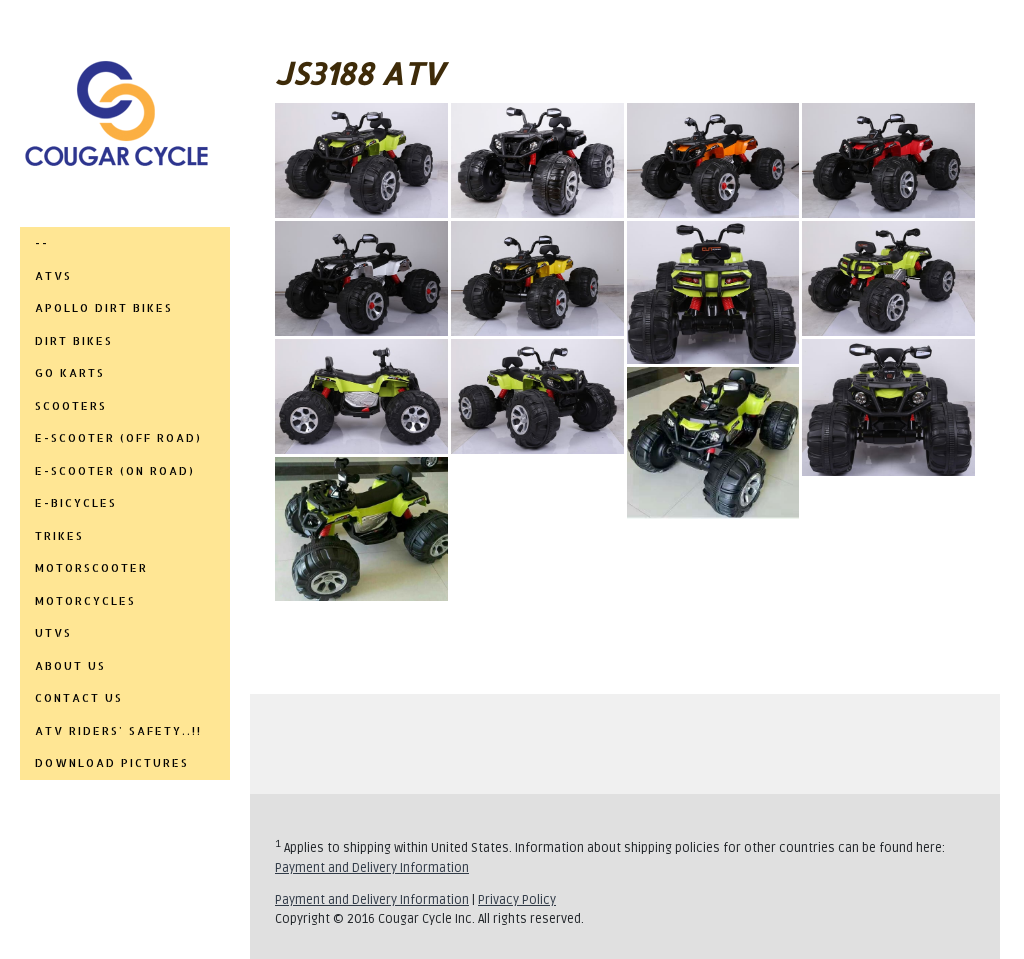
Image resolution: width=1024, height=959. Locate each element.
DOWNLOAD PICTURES (112, 763)
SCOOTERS (71, 406)
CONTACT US (79, 698)
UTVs (53, 633)
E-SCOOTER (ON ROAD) (115, 471)
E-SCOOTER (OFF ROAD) (118, 438)
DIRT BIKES (74, 341)
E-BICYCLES (76, 503)
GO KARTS (70, 373)
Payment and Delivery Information (372, 868)
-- (42, 243)
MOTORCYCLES (85, 601)
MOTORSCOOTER (91, 568)
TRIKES (59, 536)
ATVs (53, 276)
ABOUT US (70, 666)
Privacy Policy (517, 900)
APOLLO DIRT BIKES (104, 308)
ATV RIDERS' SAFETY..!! (118, 731)
